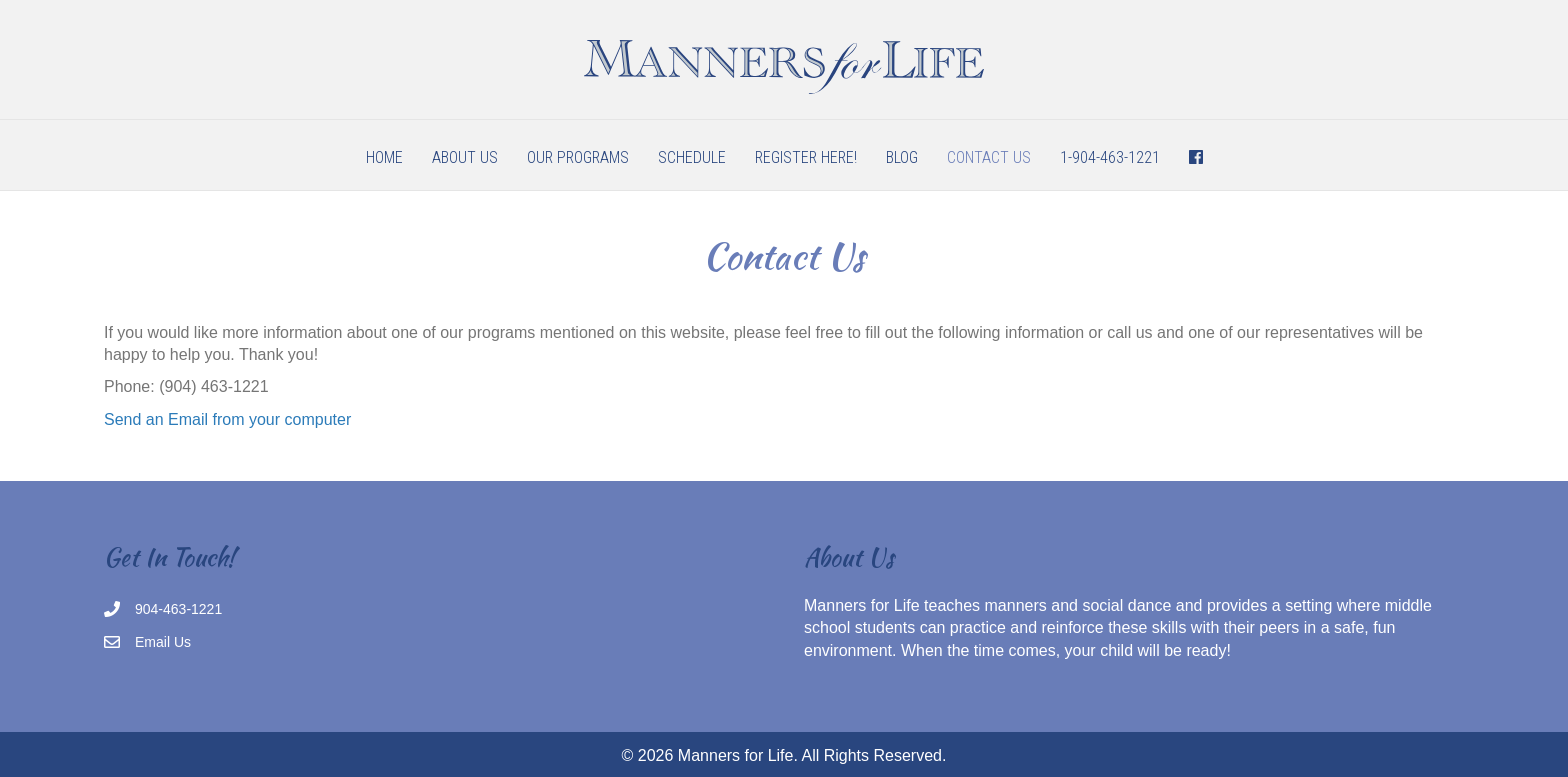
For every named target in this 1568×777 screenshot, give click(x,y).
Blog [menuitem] (902, 157)
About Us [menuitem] (465, 157)
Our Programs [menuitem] (578, 157)
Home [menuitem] (384, 157)
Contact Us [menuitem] (989, 157)
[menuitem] (1196, 157)
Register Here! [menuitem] (806, 157)
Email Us (163, 642)
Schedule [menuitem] (692, 157)
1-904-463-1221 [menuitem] (1110, 157)
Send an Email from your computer (227, 419)
